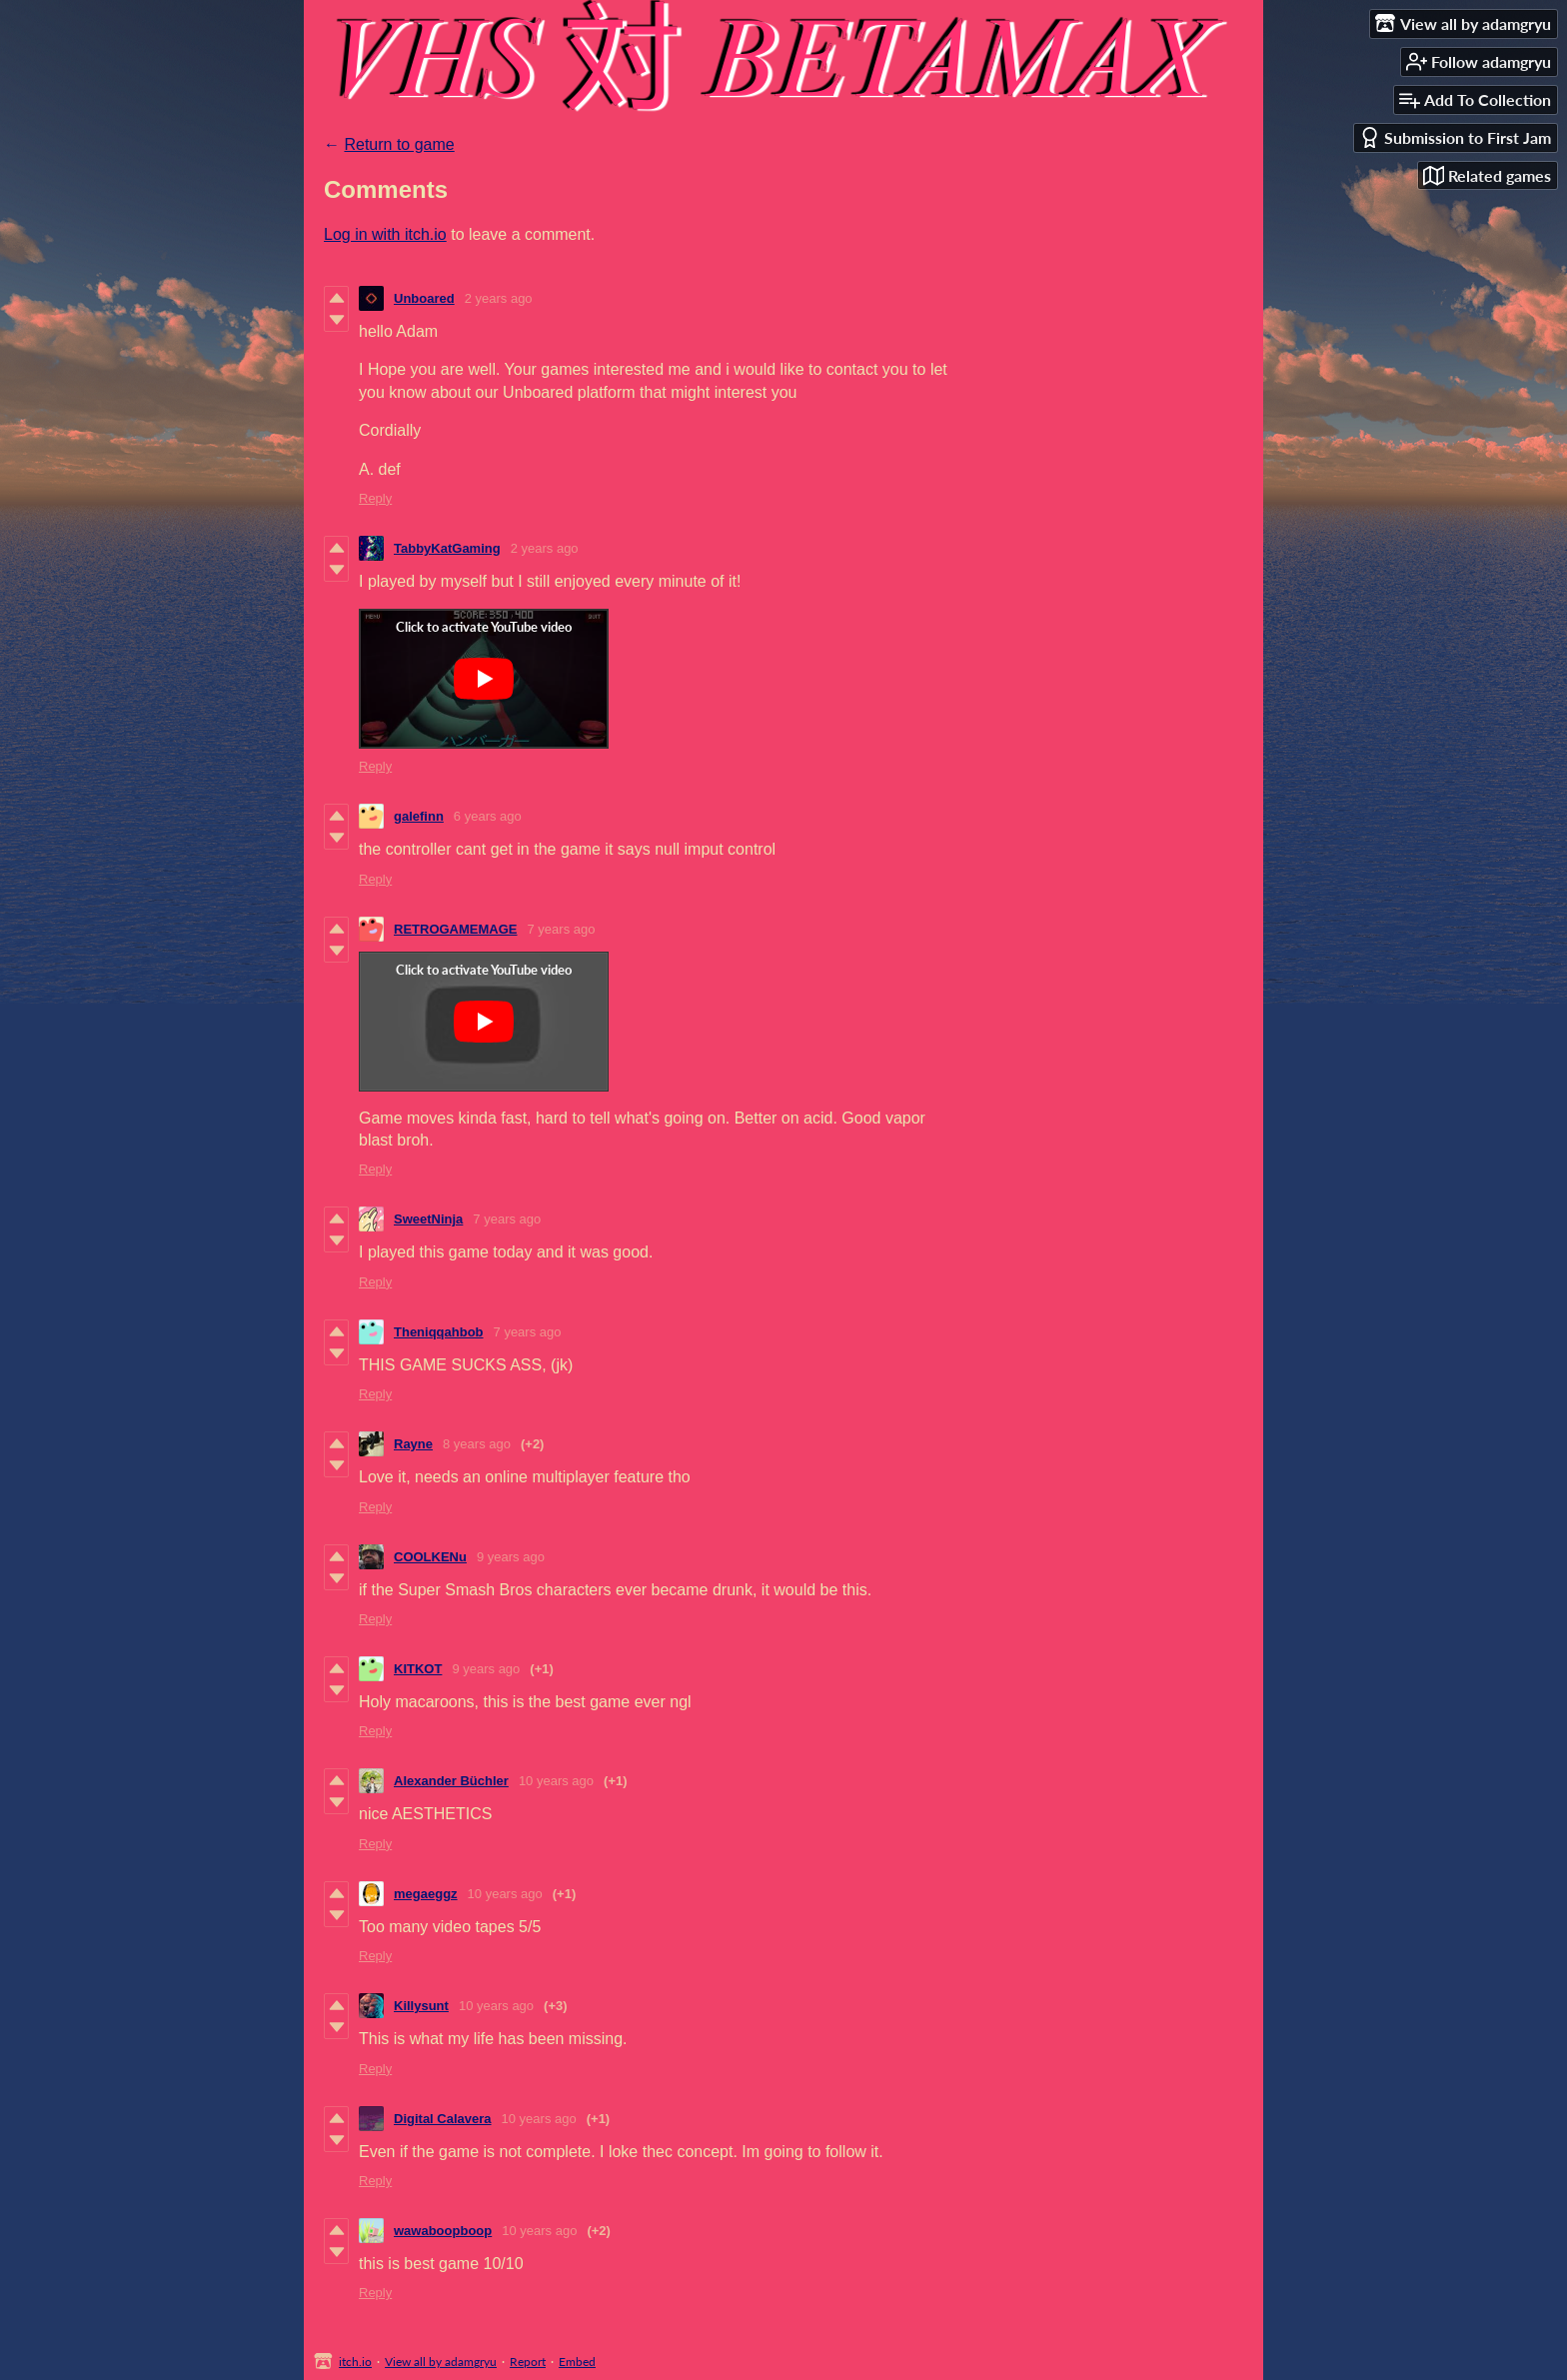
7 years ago (562, 929)
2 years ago (499, 298)
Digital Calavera (443, 2118)
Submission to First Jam (1455, 137)
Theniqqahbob (439, 1331)
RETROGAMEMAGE (456, 929)
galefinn (419, 816)
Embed (577, 2361)
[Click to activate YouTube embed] (484, 679)
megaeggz (426, 1893)
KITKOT (418, 1668)
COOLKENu (430, 1556)
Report (528, 2361)
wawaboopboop (443, 2230)
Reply (375, 498)
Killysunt (421, 2005)
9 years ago (511, 1556)
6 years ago (488, 816)
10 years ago (556, 1780)
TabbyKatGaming (447, 548)
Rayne (413, 1443)
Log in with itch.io (385, 234)
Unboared (424, 298)
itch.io (355, 2361)
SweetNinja (428, 1218)
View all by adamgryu (441, 2361)
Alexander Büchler (451, 1780)
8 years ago (477, 1443)
